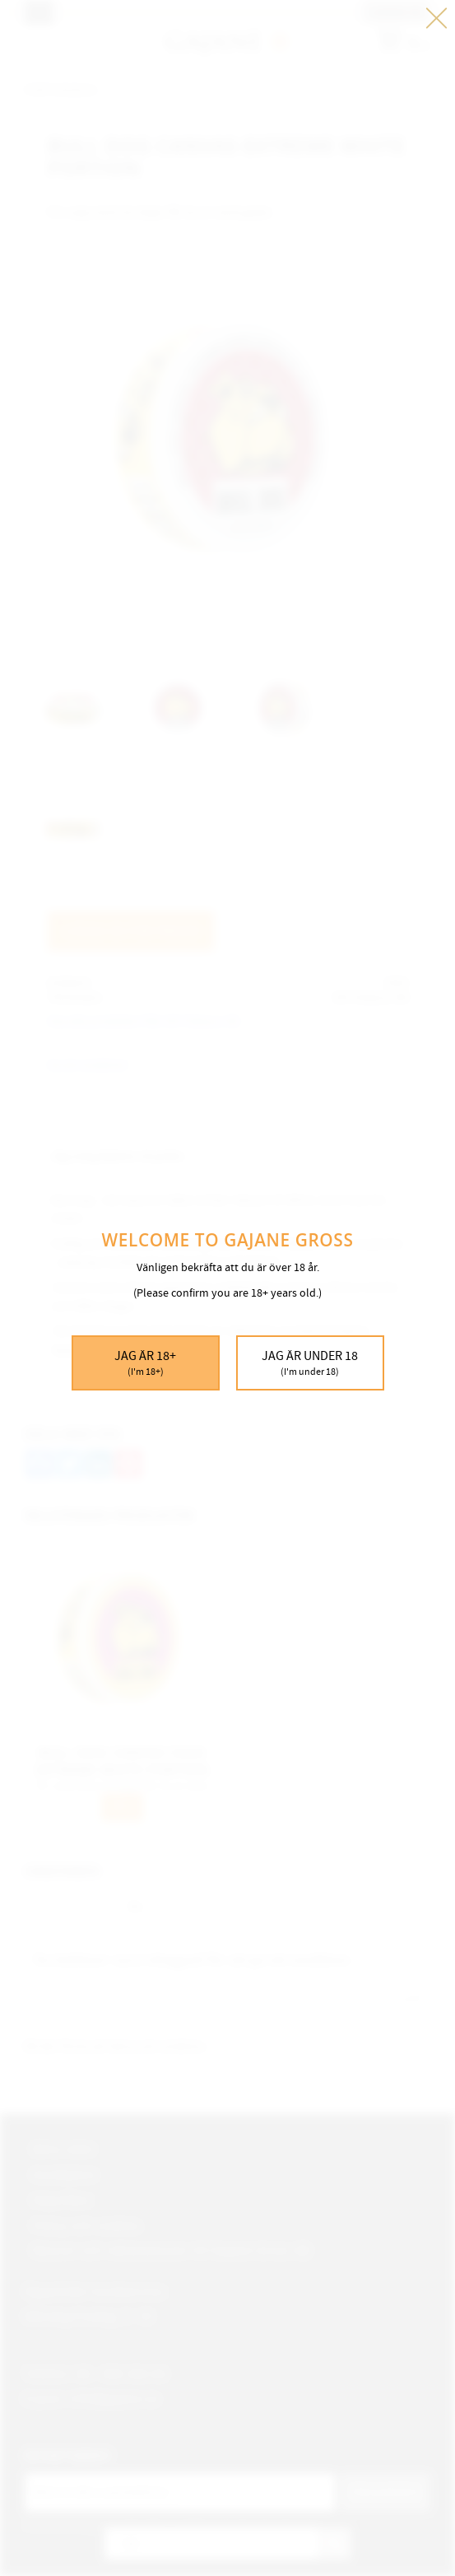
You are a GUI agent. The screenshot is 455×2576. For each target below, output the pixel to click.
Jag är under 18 (310, 1363)
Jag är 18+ (145, 1363)
